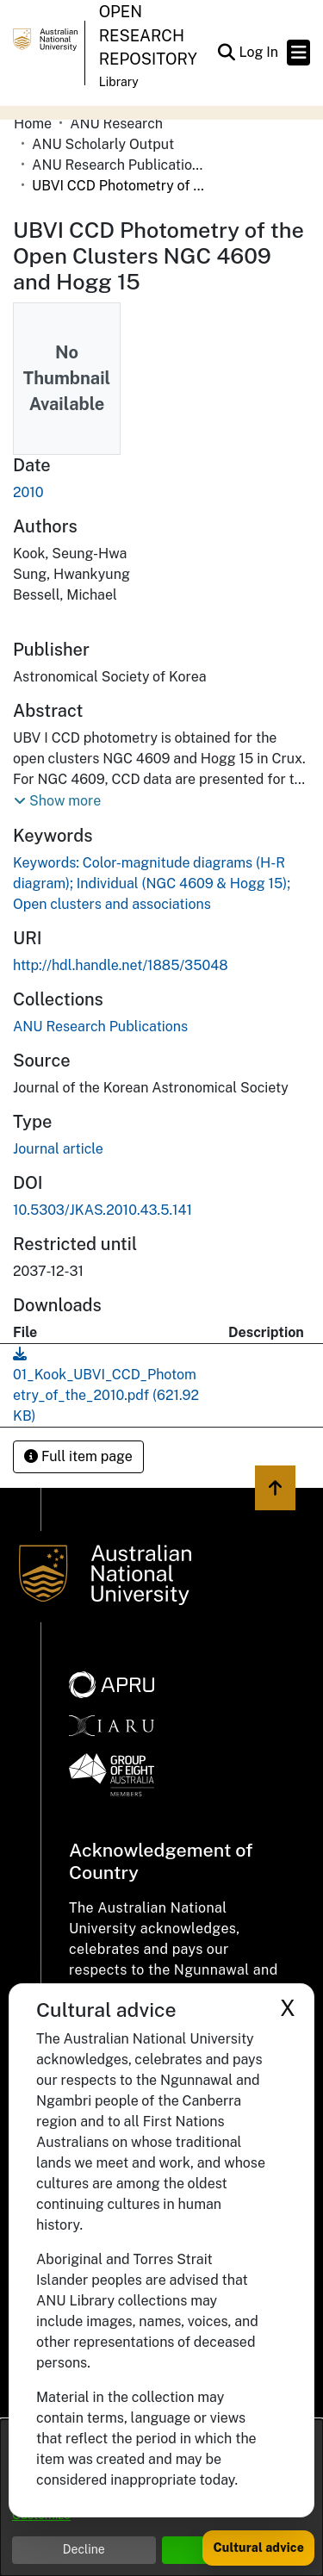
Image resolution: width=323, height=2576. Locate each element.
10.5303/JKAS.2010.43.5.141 (102, 1210)
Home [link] (33, 123)
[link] (100, 1026)
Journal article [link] (58, 1149)
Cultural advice (258, 2547)
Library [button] (119, 82)
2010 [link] (28, 492)
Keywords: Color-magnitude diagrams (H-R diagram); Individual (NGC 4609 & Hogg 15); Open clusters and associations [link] (151, 883)
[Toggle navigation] (298, 52)
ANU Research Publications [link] (118, 165)
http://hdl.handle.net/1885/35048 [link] (120, 965)
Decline (84, 2549)
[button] (226, 52)
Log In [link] (259, 52)
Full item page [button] (78, 1456)
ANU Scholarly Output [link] (103, 144)
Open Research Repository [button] (148, 35)
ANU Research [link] (116, 123)
